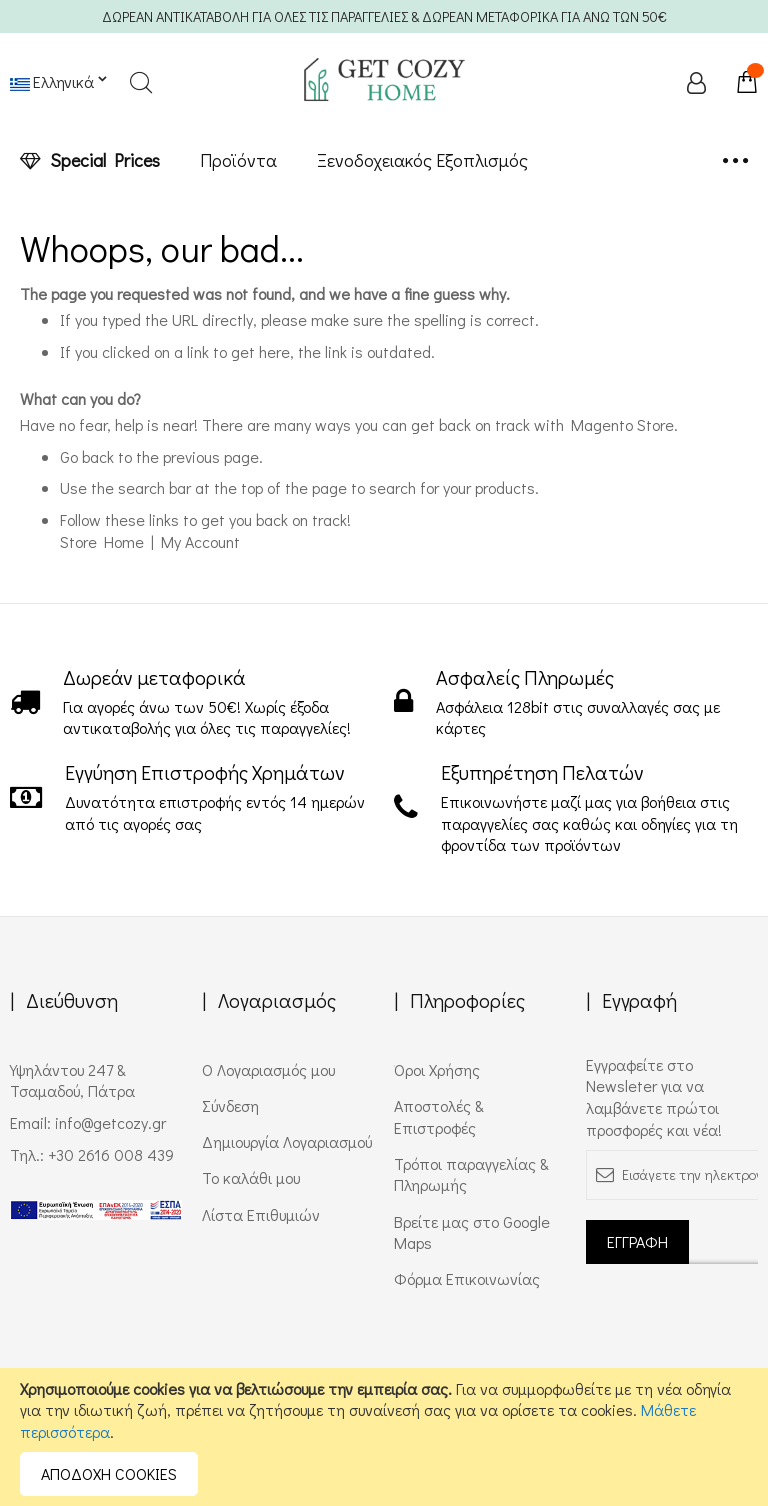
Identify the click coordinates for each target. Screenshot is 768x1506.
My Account (200, 541)
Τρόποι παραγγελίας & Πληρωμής (471, 1174)
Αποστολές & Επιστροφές (439, 1116)
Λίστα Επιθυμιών (261, 1214)
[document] (384, 1437)
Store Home (102, 541)
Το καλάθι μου (251, 1177)
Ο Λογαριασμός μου (268, 1069)
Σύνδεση (230, 1105)
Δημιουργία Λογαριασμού (287, 1141)
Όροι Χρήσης (437, 1069)
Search (140, 82)
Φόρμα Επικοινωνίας (467, 1278)
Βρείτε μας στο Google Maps (472, 1232)
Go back (87, 456)
